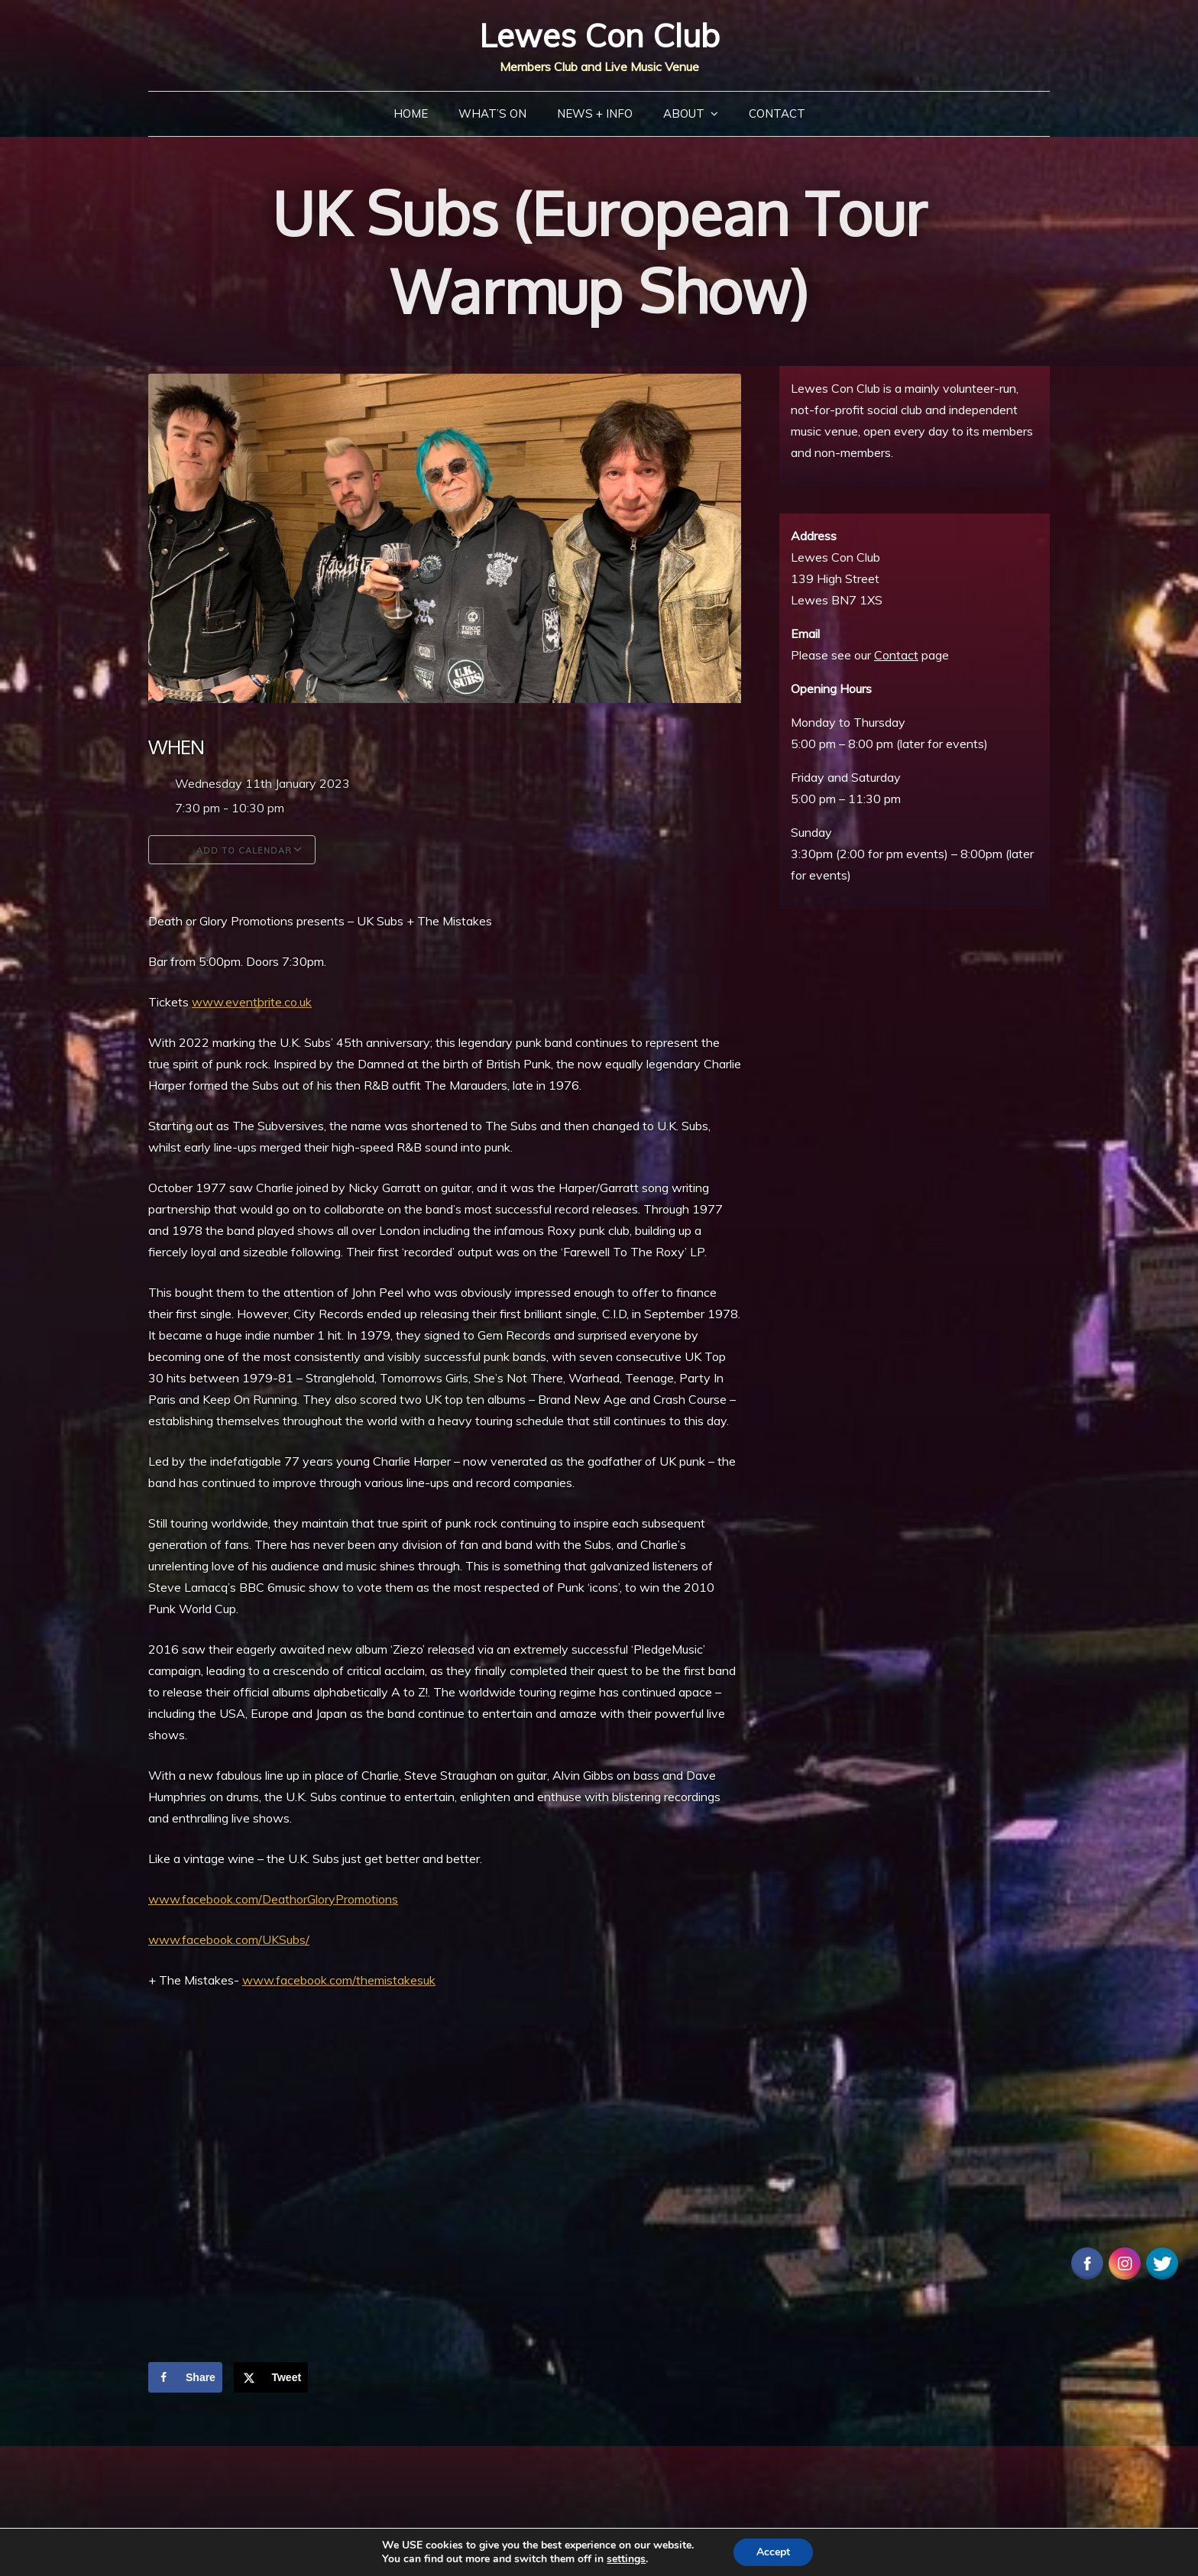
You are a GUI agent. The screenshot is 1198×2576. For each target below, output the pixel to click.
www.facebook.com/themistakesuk (338, 1980)
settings (626, 2559)
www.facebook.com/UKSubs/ (228, 1939)
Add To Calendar (232, 850)
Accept (773, 2552)
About (683, 113)
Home (410, 113)
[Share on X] (271, 2377)
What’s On (492, 113)
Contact (777, 113)
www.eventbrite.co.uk (252, 1001)
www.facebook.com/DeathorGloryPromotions (273, 1899)
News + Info (595, 113)
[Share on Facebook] (185, 2377)
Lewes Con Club (599, 35)
